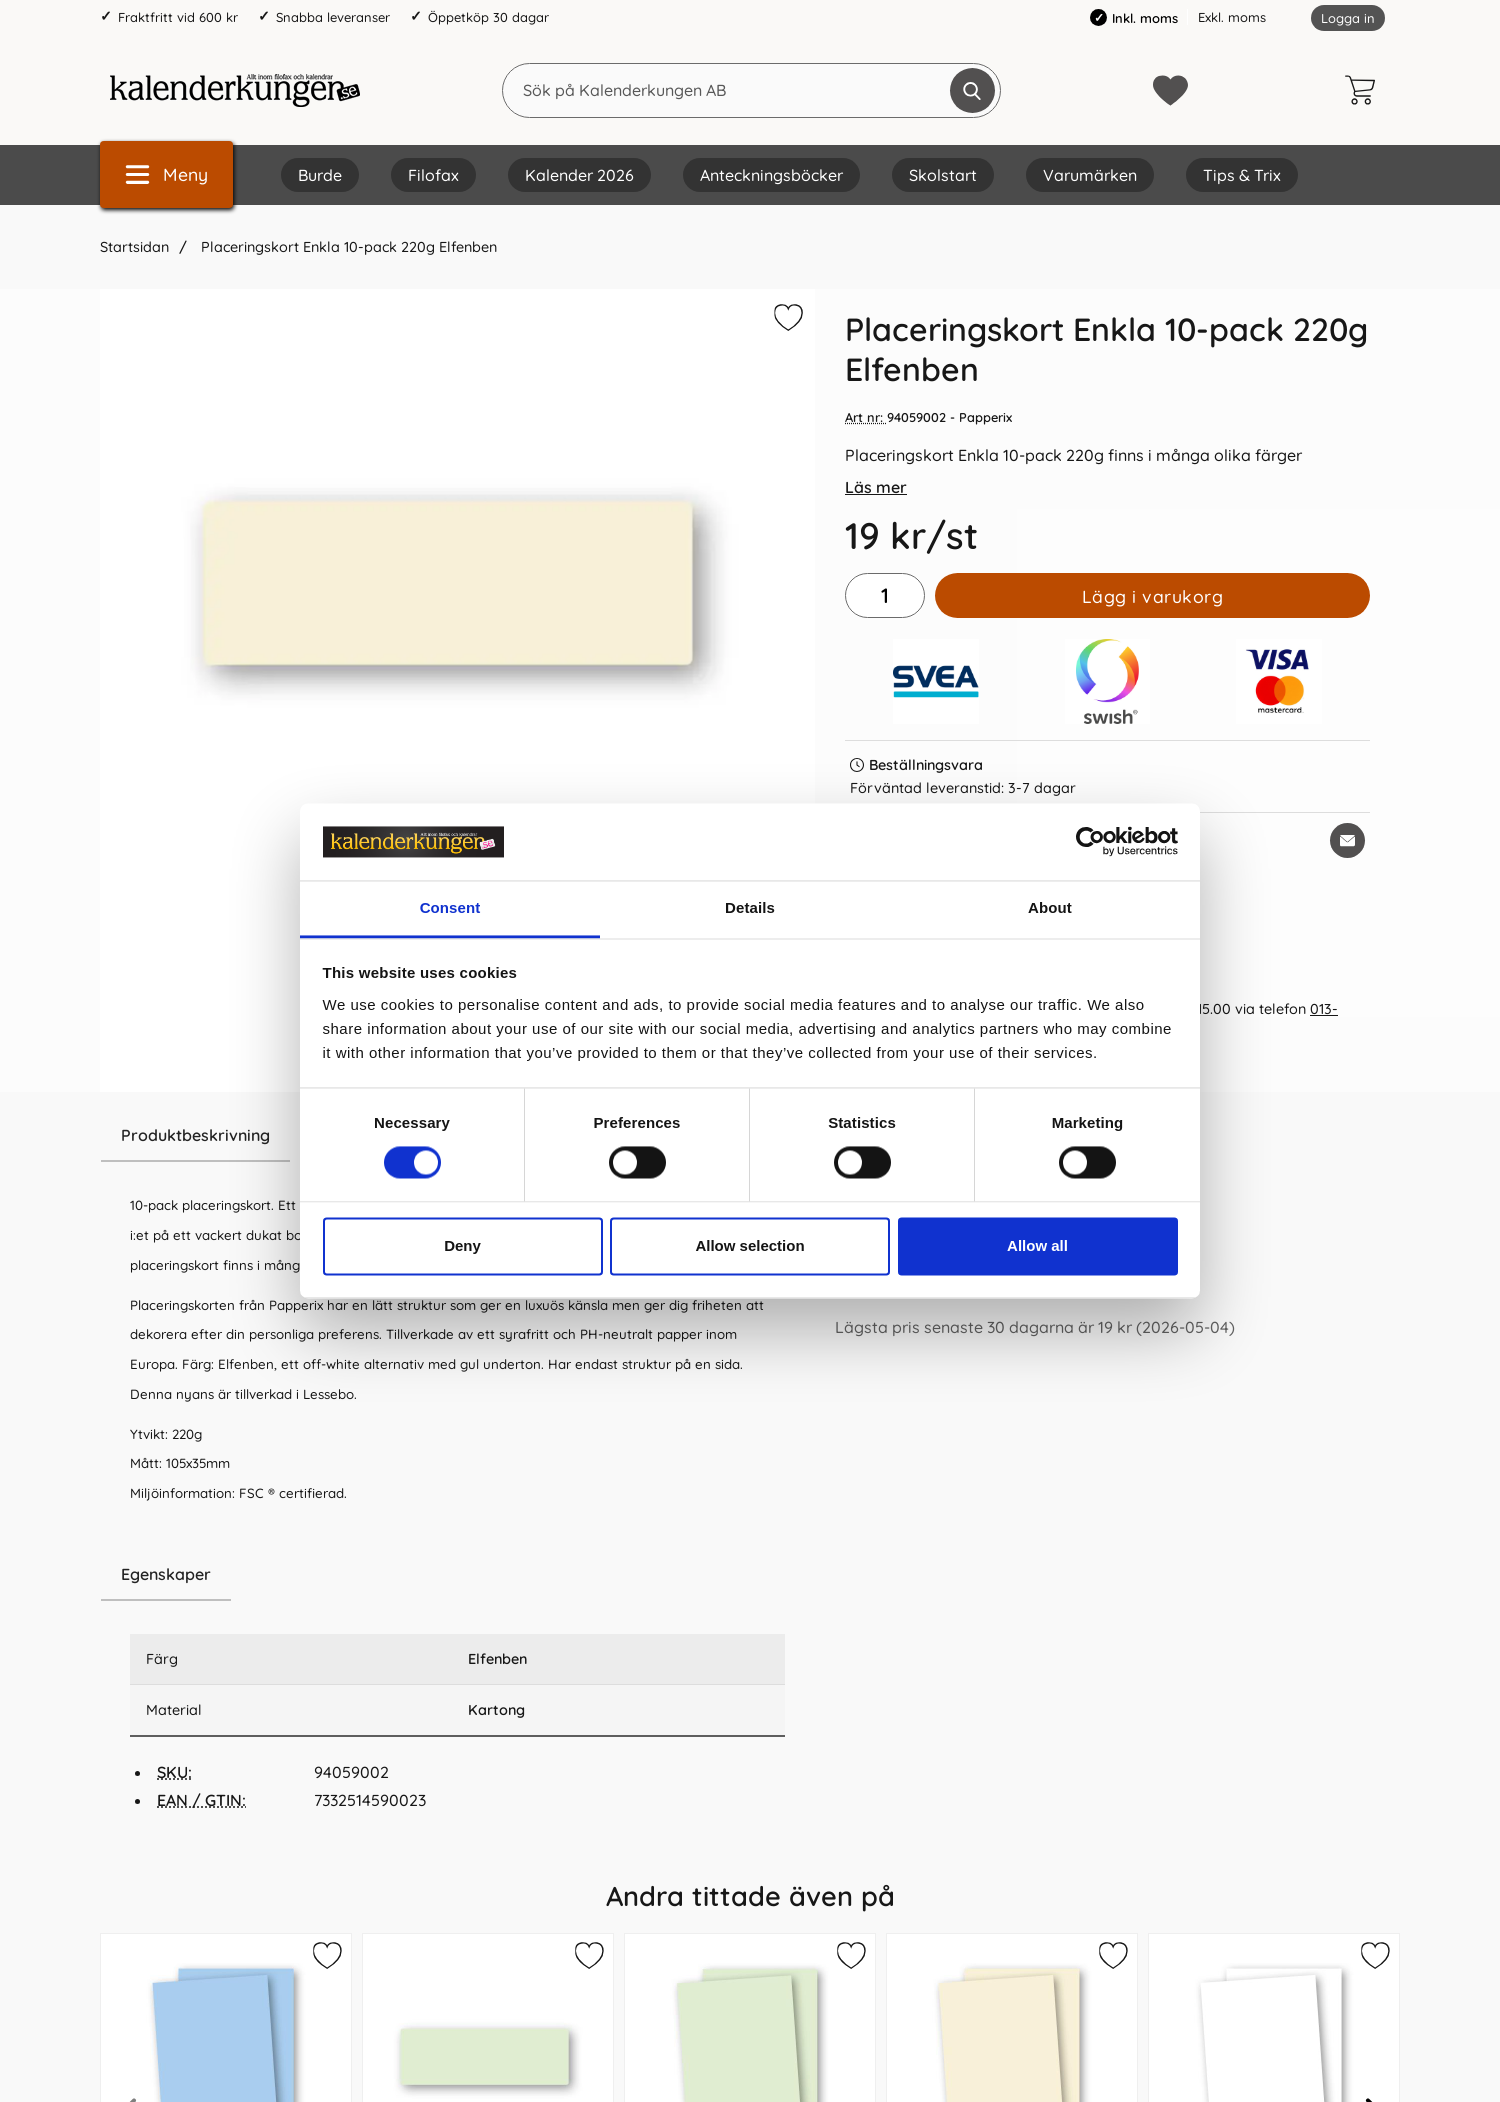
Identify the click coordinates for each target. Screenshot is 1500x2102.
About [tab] (1050, 907)
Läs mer (876, 487)
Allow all (1037, 1245)
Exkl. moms (1232, 17)
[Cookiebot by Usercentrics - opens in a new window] (1090, 842)
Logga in (1348, 18)
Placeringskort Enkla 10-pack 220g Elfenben (347, 247)
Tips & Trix (1242, 175)
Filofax (433, 175)
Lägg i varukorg (1153, 596)
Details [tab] (750, 907)
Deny (462, 1245)
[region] (457, 1575)
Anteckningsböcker (771, 175)
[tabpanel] (457, 1329)
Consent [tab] (450, 907)
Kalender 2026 (579, 175)
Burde (320, 175)
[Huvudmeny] (166, 174)
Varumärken (1090, 175)
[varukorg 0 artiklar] (1365, 90)
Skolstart (943, 175)
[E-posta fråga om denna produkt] (1347, 840)
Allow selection (749, 1245)
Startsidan (134, 247)
